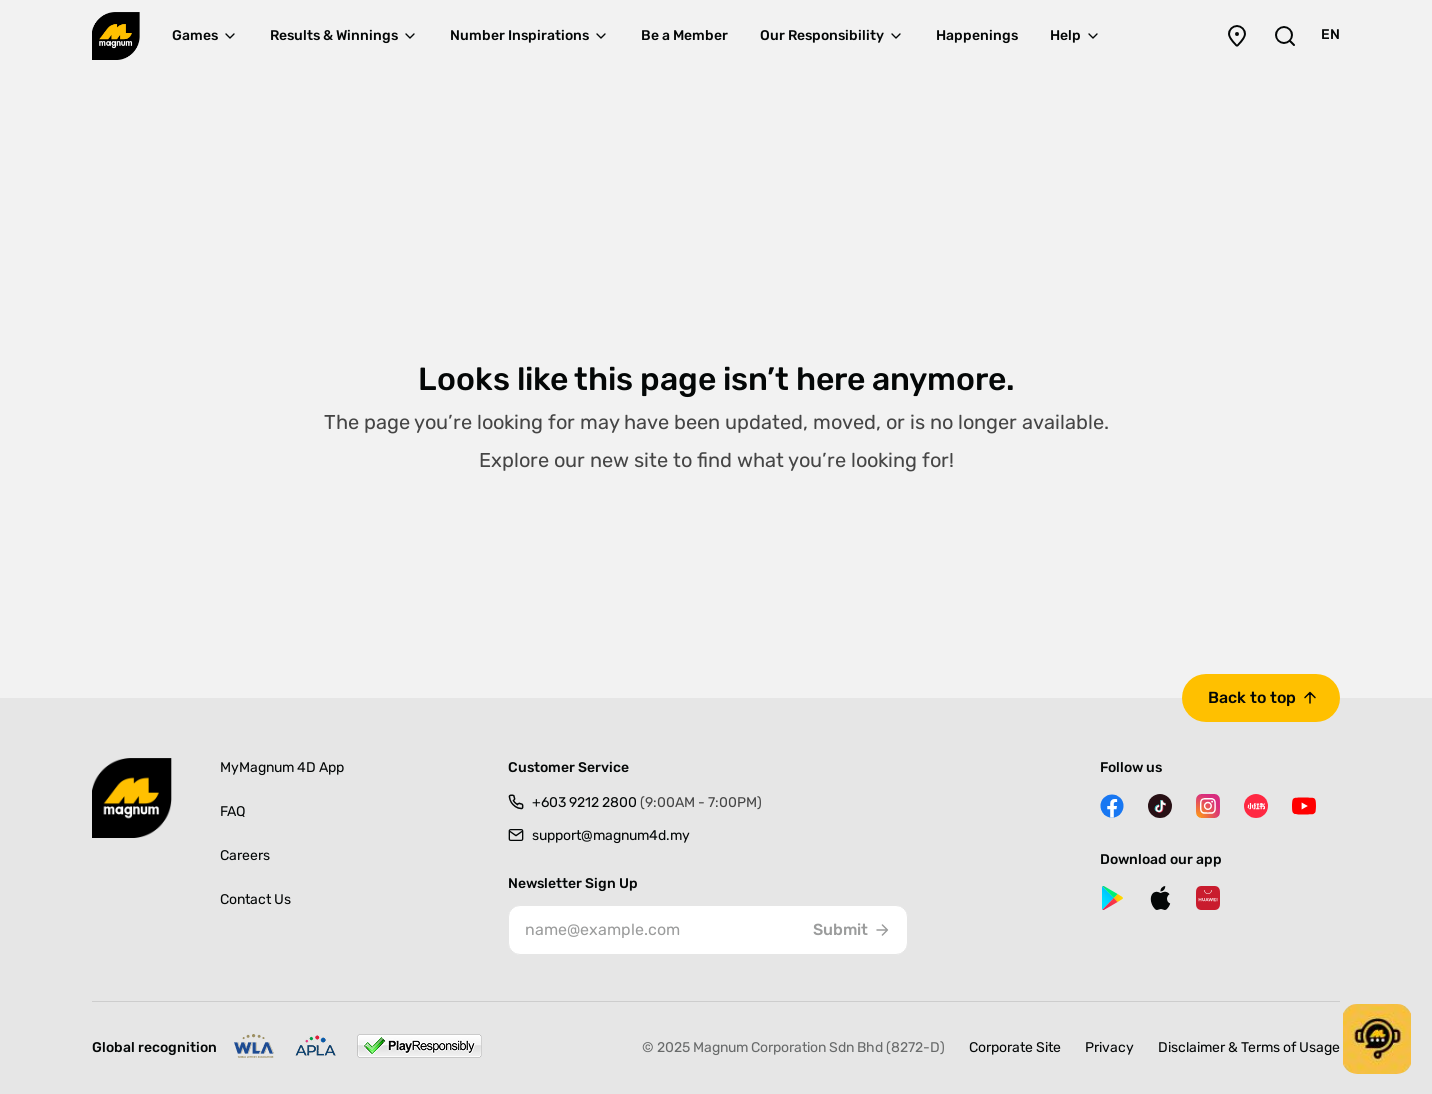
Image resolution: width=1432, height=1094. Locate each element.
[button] (1377, 1039)
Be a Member (684, 35)
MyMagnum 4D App (282, 767)
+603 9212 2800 (647, 802)
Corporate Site (1015, 1047)
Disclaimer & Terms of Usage (1249, 1047)
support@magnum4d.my (611, 835)
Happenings (977, 35)
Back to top (1252, 697)
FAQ (232, 811)
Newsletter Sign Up (573, 884)
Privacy (1109, 1047)
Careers (245, 855)
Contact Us (255, 899)
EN (1330, 34)
